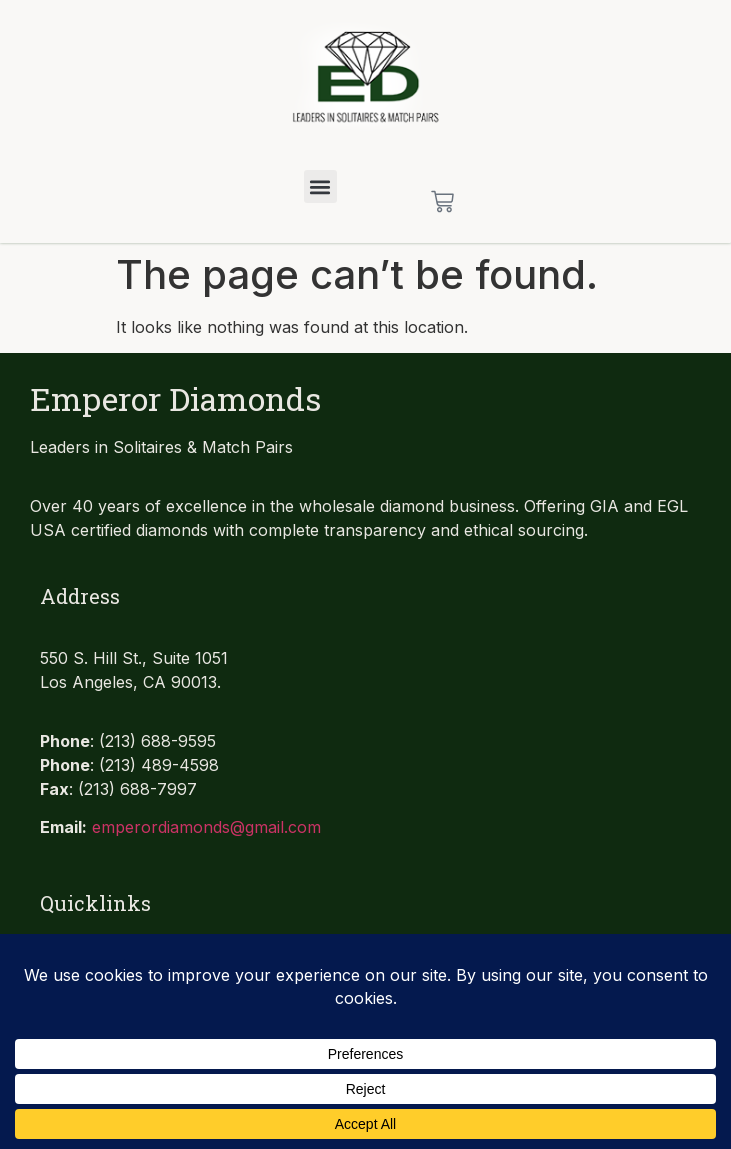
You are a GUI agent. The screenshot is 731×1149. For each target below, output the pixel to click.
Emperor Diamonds (175, 398)
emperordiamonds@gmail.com (206, 827)
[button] (320, 186)
